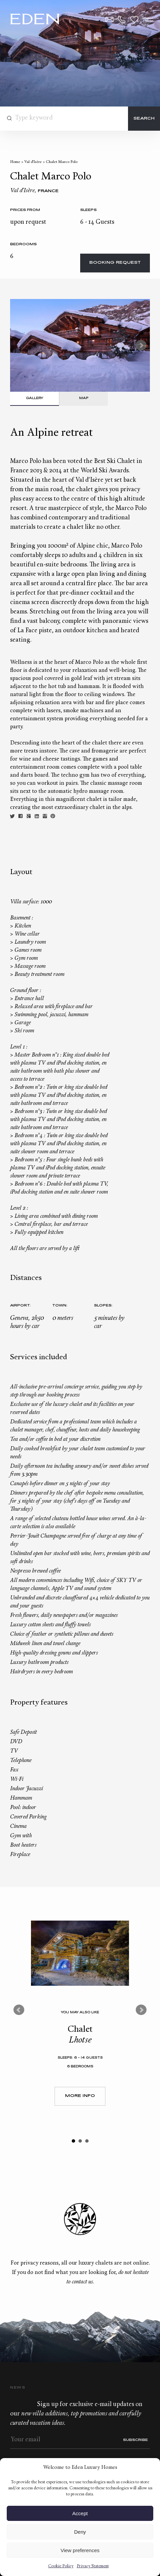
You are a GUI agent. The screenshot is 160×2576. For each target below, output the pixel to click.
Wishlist (134, 19)
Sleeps (88, 210)
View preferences (80, 2550)
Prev (18, 2010)
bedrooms (23, 244)
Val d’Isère (33, 162)
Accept (80, 2513)
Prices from (25, 210)
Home (15, 162)
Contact (109, 19)
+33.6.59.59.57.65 (122, 19)
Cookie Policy (60, 2566)
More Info (80, 2096)
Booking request (115, 263)
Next (141, 345)
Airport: (20, 1305)
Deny (80, 2532)
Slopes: (103, 1305)
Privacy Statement (93, 2566)
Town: (59, 1305)
